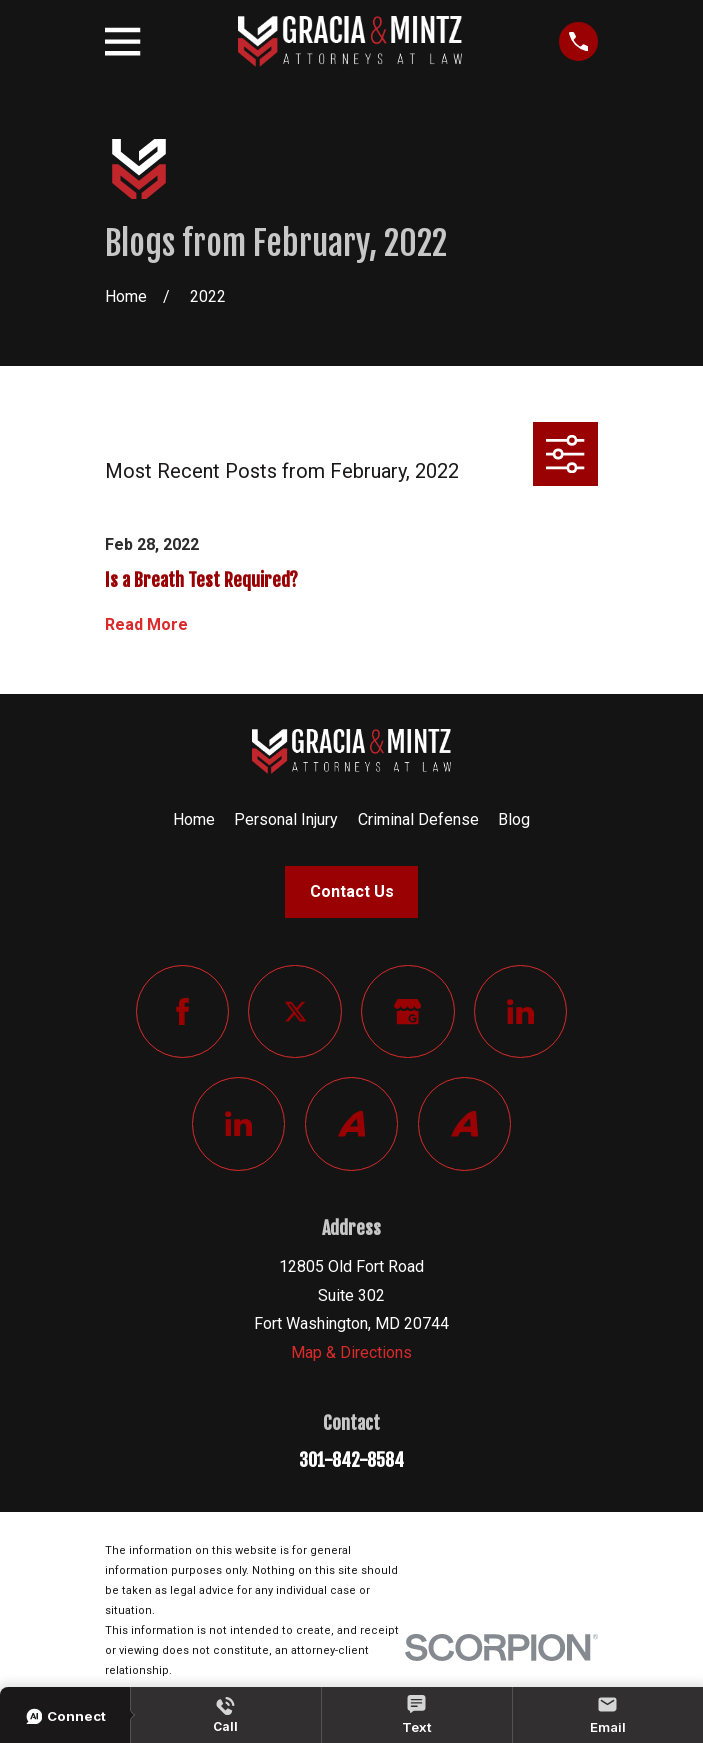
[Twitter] (294, 1011)
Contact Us (352, 891)
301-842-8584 (351, 1460)
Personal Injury (286, 819)
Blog (514, 819)
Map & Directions (351, 1352)
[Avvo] (351, 1123)
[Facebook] (182, 1011)
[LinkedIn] (520, 1011)
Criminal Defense (418, 819)
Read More (146, 625)
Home (194, 819)
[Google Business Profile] (407, 1011)
